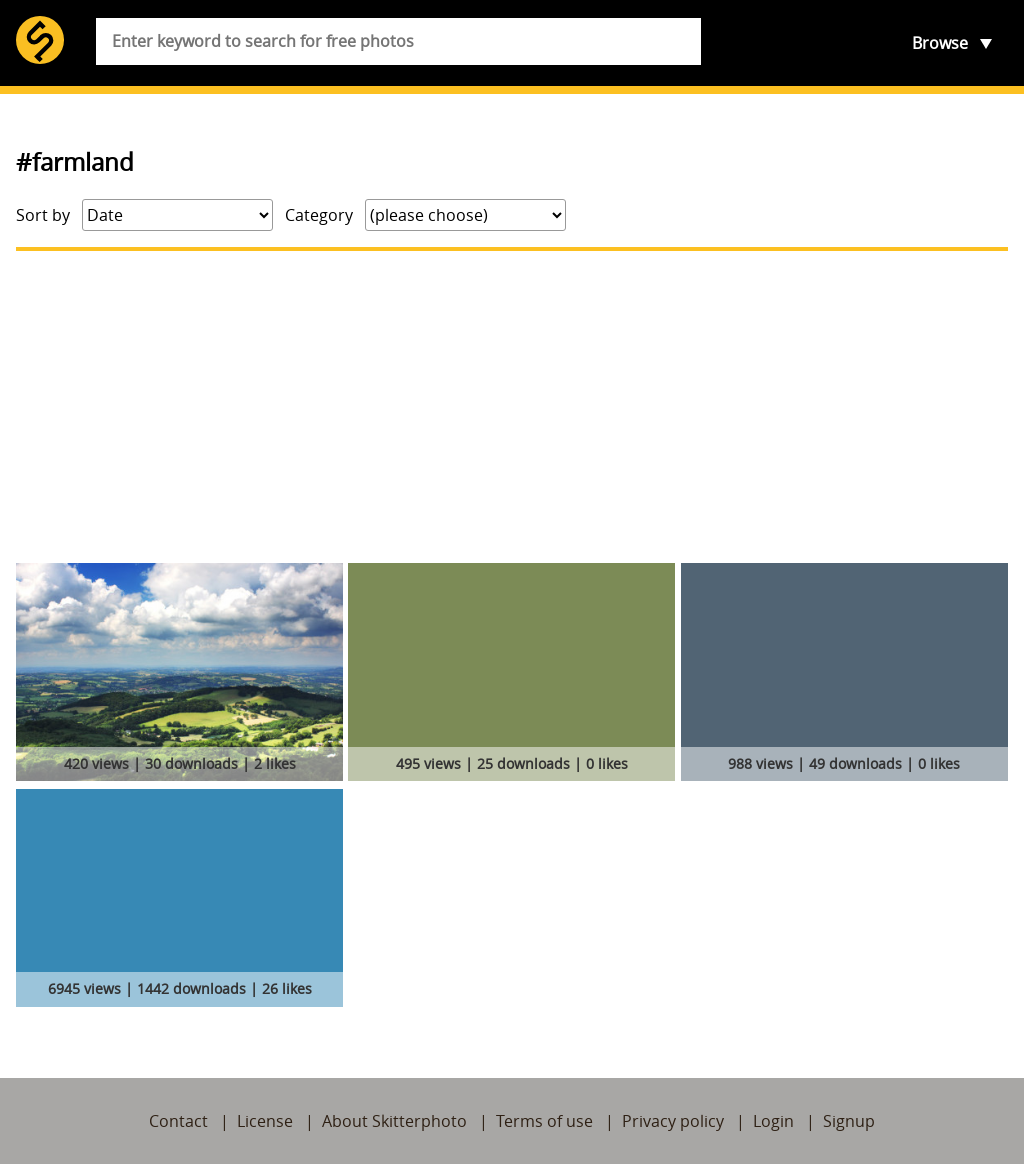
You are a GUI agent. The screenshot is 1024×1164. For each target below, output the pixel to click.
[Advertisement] (512, 407)
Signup (849, 1121)
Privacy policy (673, 1121)
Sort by (43, 215)
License (265, 1121)
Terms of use (544, 1121)
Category (319, 215)
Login (773, 1121)
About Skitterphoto (394, 1121)
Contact (178, 1121)
